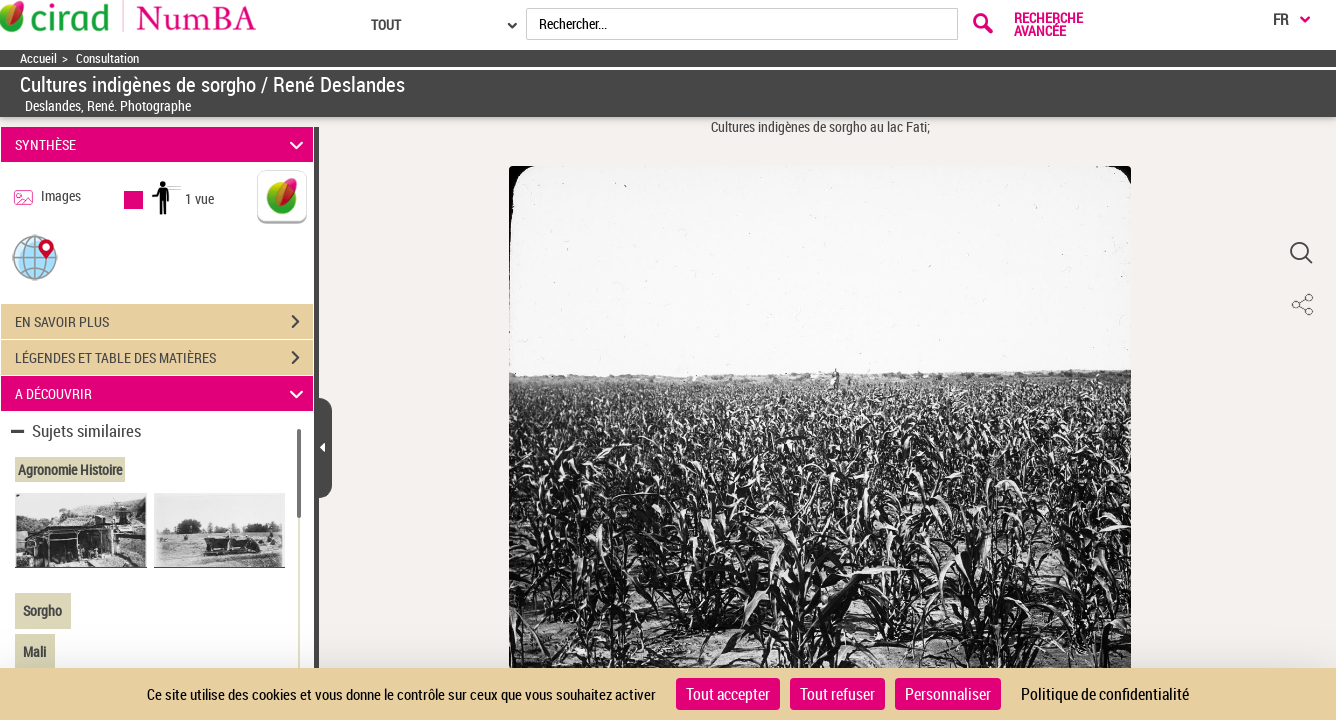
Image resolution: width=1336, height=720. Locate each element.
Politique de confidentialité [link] (1105, 694)
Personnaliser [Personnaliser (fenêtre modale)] (948, 694)
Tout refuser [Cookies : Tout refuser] (837, 694)
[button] (35, 256)
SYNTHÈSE (162, 144)
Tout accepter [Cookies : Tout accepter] (728, 694)
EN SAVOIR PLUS (164, 322)
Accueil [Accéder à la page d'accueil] (38, 58)
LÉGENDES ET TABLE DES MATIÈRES (164, 358)
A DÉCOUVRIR (162, 393)
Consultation (107, 58)
